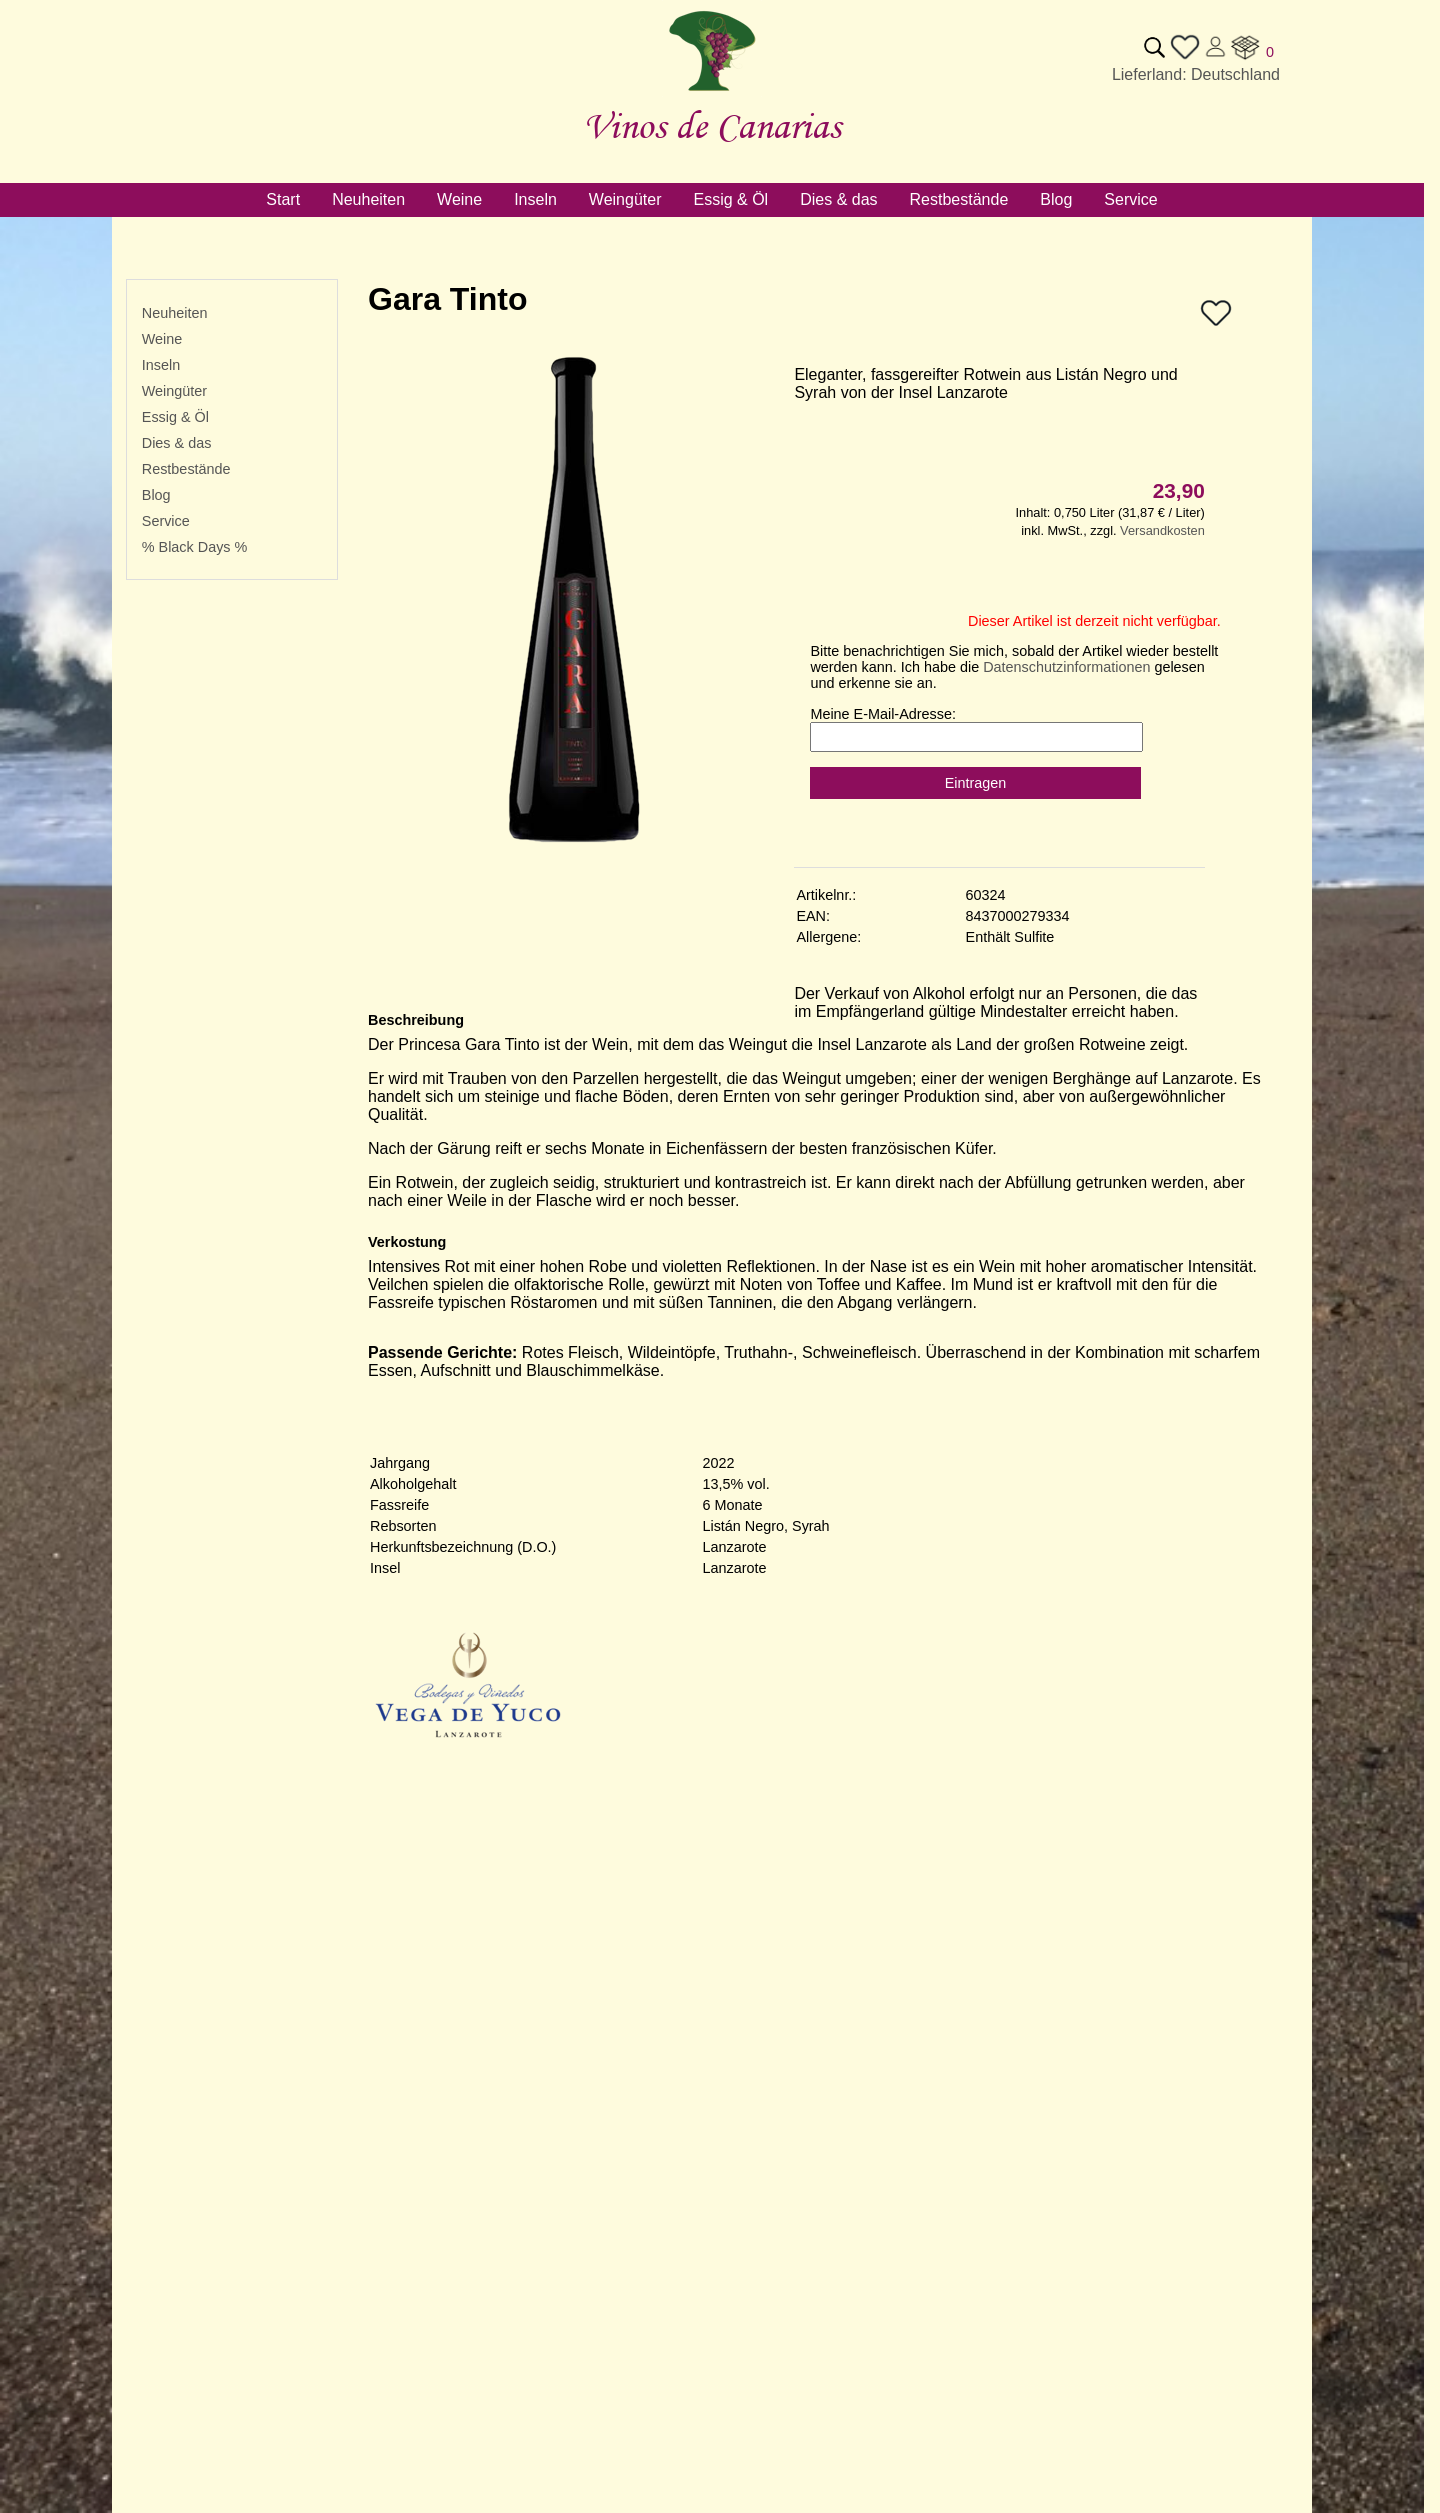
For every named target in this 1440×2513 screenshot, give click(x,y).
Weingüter (174, 391)
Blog (156, 495)
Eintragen (976, 783)
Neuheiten (175, 313)
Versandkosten (1162, 530)
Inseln (161, 365)
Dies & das (177, 443)
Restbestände (186, 469)
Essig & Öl (175, 417)
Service (166, 521)
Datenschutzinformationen (1066, 667)
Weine (162, 339)
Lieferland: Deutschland (1196, 74)
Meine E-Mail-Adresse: (883, 714)
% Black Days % (195, 547)
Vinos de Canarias (712, 125)
